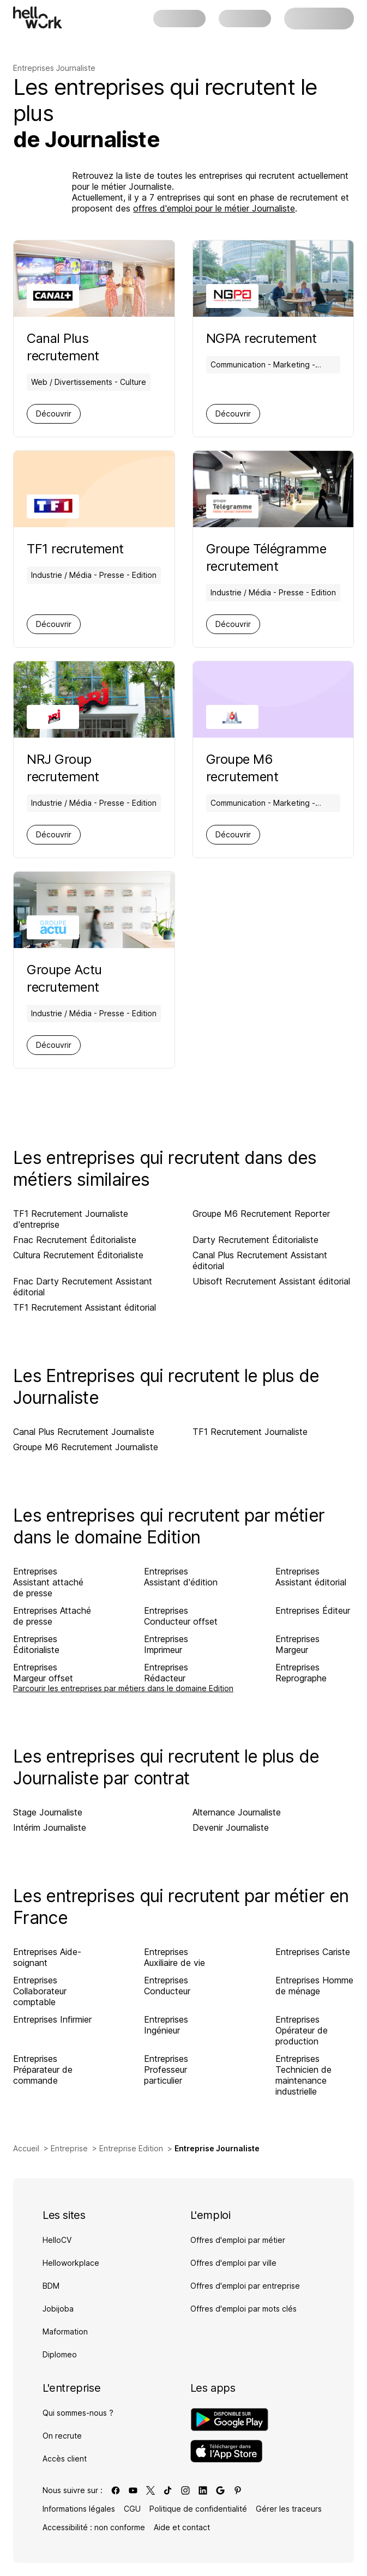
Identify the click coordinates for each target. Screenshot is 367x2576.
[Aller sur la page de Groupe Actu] (94, 978)
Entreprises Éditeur (312, 1610)
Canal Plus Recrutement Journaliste (83, 1431)
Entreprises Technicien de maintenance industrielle (303, 2075)
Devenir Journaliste (230, 1827)
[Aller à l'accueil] (37, 17)
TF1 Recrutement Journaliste (250, 1431)
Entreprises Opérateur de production (301, 2030)
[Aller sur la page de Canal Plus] (94, 347)
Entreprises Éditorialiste (36, 1644)
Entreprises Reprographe (301, 1673)
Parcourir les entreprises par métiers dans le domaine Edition (123, 1688)
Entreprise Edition (131, 2148)
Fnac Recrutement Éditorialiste (74, 1239)
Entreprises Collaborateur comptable (40, 1991)
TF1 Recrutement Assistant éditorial (84, 1307)
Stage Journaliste (47, 1812)
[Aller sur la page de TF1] (94, 549)
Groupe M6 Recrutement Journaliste (85, 1446)
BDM (51, 2285)
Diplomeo (60, 2354)
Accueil (26, 2148)
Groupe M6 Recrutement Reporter (261, 1213)
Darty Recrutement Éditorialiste (255, 1239)
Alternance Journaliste (236, 1812)
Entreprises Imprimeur (166, 1644)
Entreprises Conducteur (167, 1985)
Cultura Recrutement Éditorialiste (78, 1255)
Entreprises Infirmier (52, 2019)
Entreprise (69, 2148)
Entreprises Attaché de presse (52, 1616)
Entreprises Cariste (312, 1951)
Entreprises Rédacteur (166, 1673)
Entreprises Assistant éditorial (310, 1577)
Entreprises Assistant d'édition (181, 1577)
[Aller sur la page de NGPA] (273, 338)
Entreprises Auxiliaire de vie (174, 1957)
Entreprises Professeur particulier (166, 2069)
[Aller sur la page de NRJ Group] (94, 768)
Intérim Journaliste (49, 1827)
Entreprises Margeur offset (43, 1673)
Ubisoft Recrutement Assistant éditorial (271, 1281)
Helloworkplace (71, 2262)
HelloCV (57, 2240)
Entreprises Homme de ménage (314, 1985)
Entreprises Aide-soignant (47, 1957)
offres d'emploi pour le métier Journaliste (214, 208)
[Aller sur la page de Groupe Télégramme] (273, 557)
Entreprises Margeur (297, 1644)
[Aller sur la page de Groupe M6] (273, 768)
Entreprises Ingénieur (166, 2025)
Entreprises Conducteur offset (181, 1616)
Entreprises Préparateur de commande (43, 2069)
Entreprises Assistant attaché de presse (48, 1582)
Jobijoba (58, 2308)
